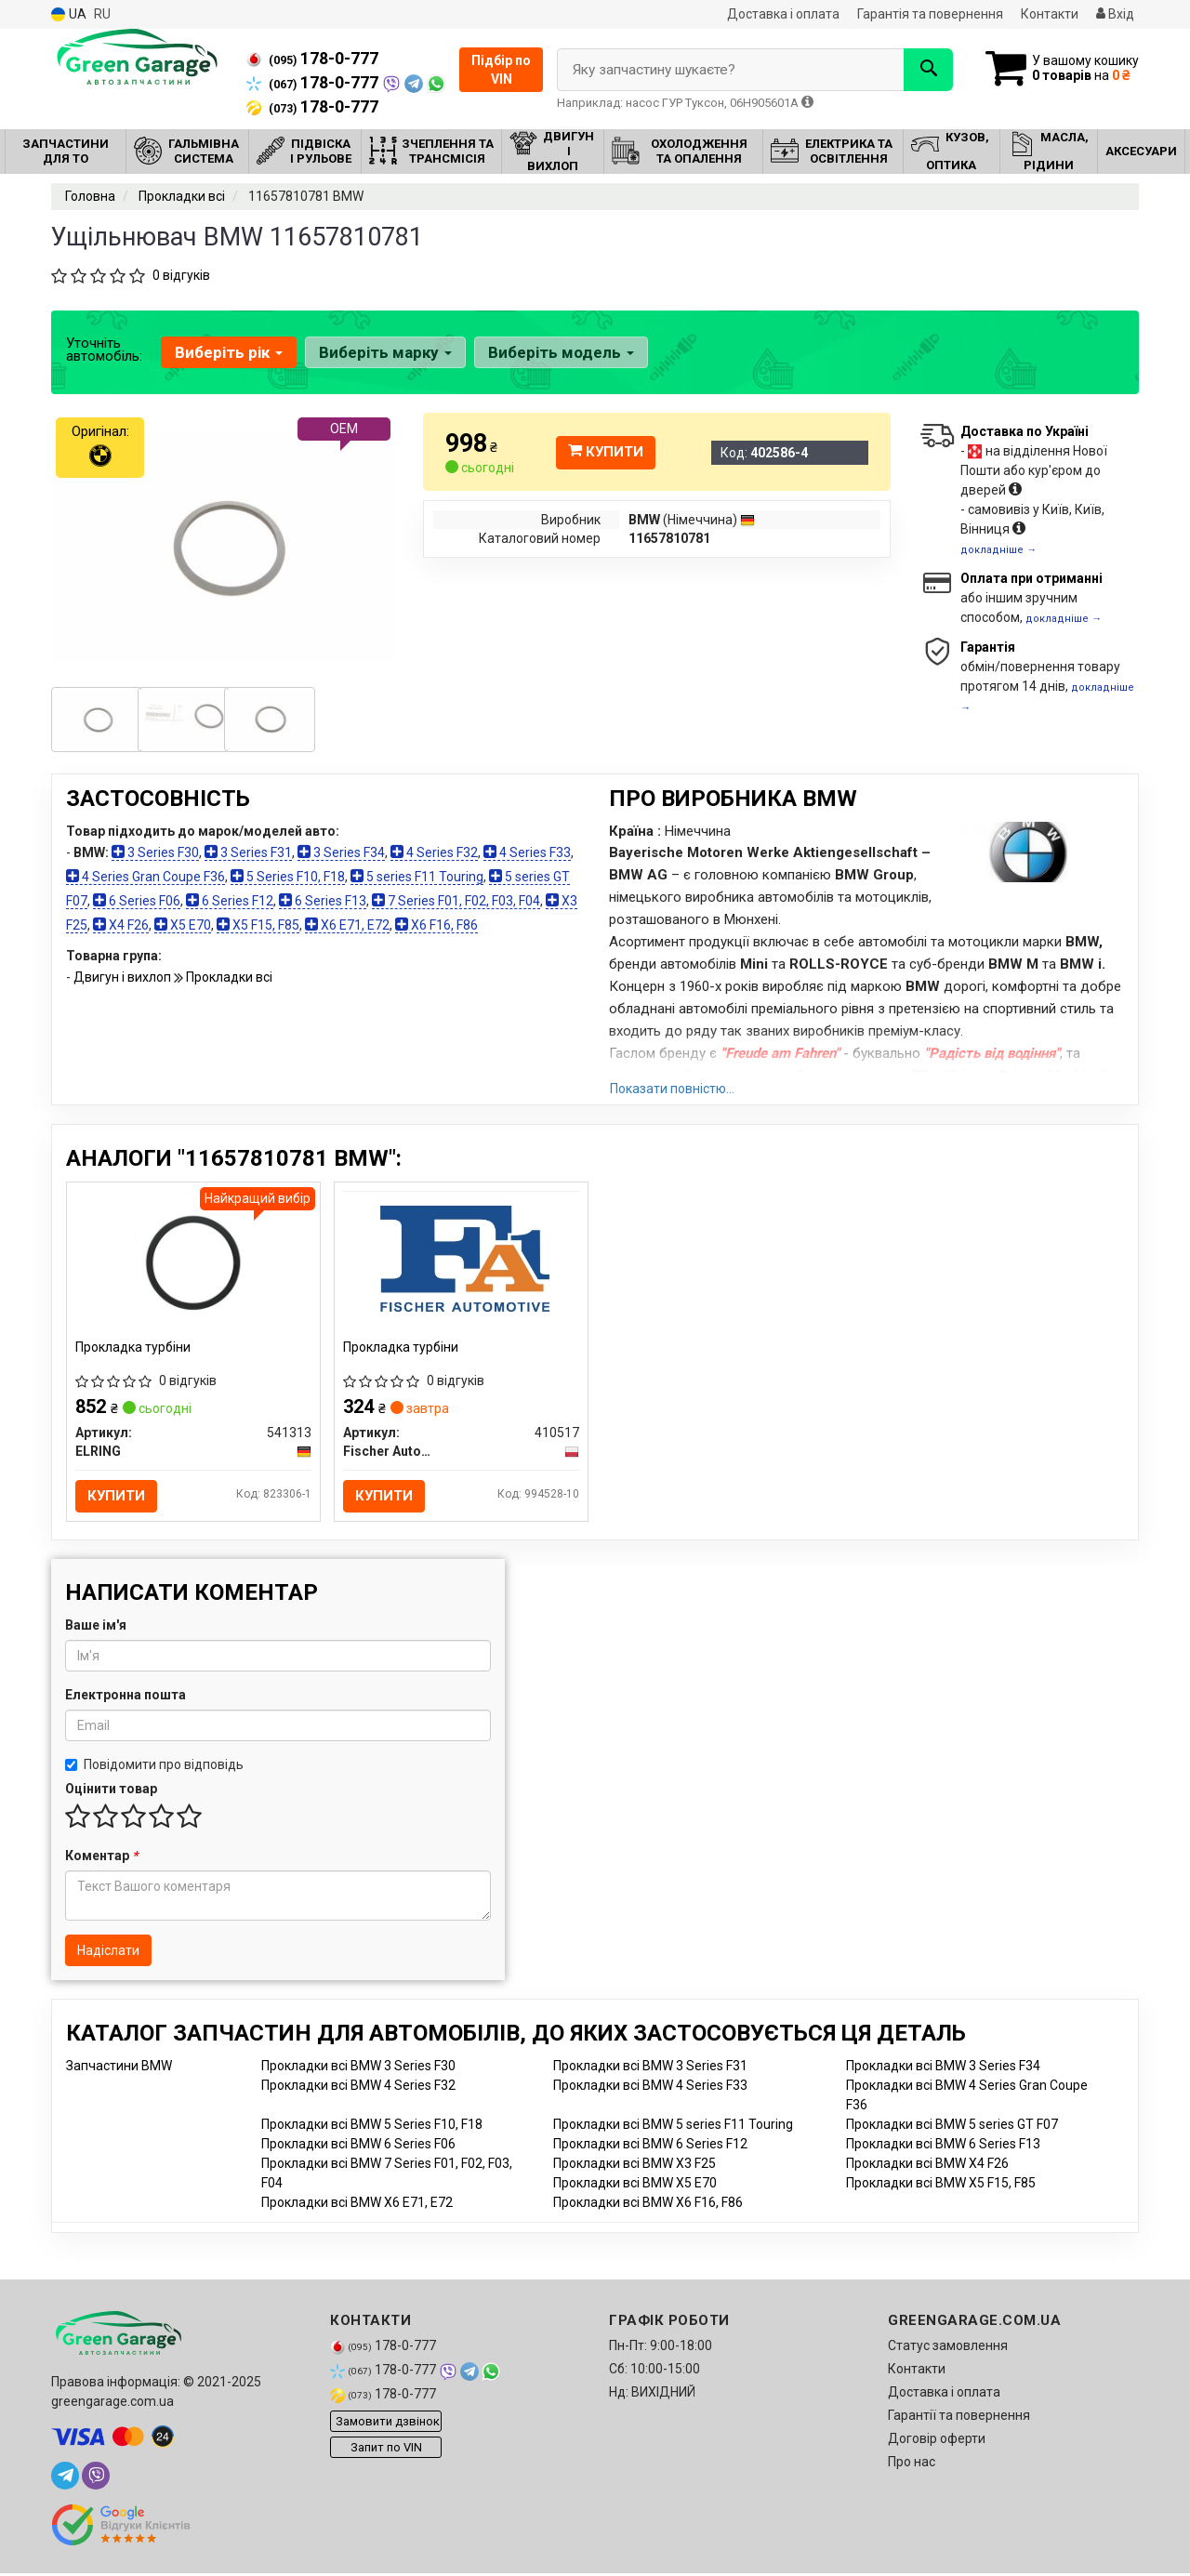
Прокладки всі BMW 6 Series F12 (650, 2146)
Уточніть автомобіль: (104, 349)
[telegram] (65, 2478)
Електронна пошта (125, 1697)
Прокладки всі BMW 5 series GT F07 (952, 2127)
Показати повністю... (672, 1088)
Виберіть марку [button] (383, 352)
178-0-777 (312, 58)
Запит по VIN (386, 2450)
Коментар (101, 1858)
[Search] (919, 69)
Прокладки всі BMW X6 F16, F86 (648, 2205)
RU (102, 14)
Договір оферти (936, 2441)
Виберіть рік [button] (228, 352)
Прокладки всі (229, 977)
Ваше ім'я (95, 1627)
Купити (605, 451)
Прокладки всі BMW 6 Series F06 (358, 2146)
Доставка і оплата (783, 14)
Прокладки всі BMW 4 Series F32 (358, 2088)
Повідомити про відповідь (154, 1767)
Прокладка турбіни (134, 1348)
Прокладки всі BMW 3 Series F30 (358, 2068)
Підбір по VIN (501, 69)
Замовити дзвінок (388, 2424)
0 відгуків (181, 275)
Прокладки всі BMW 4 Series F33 (650, 2088)
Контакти (1049, 14)
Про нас (911, 2464)
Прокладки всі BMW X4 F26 (927, 2166)
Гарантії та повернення (959, 2418)
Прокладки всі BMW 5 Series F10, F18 (372, 2127)
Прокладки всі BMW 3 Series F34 (943, 2068)
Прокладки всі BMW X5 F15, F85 (941, 2185)
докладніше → (998, 550)
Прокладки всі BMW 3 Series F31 (650, 2068)
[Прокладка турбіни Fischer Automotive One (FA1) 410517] (461, 1259)
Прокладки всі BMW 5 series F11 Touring (673, 2127)
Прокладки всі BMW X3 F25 (634, 2166)
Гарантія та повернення (930, 14)
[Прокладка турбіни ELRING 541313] (193, 1262)
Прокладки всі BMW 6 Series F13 (943, 2146)
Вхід (1115, 14)
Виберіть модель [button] (558, 352)
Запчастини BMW (119, 2068)
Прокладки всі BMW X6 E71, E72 (357, 2205)
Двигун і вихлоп (123, 977)
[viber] (96, 2478)
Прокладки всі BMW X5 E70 (635, 2185)
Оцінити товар (111, 1791)
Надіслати (108, 1953)
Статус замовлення (948, 2348)
